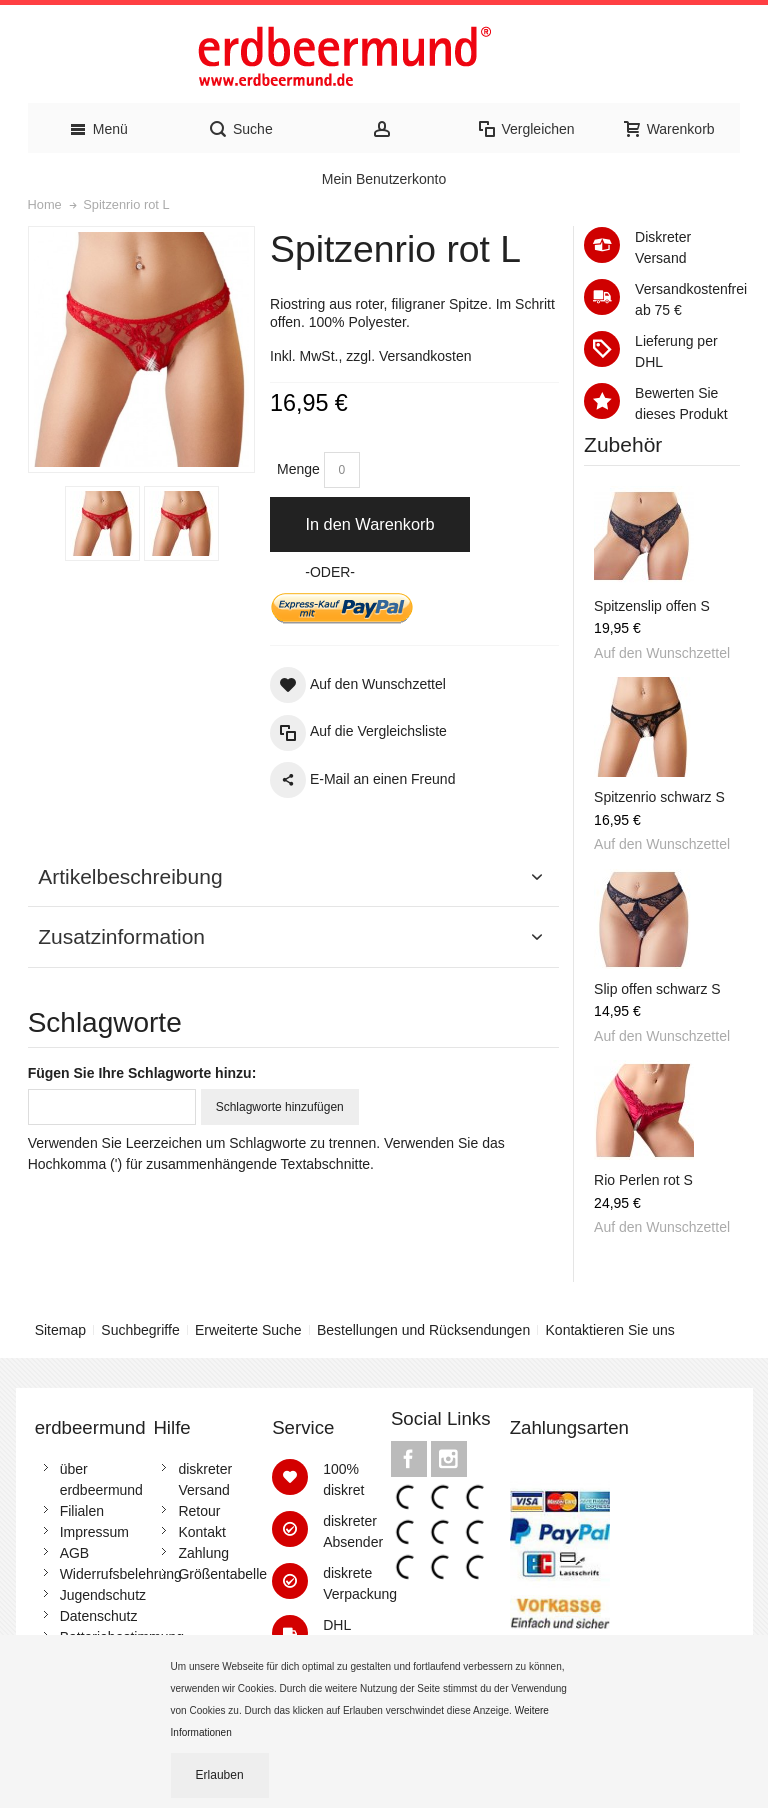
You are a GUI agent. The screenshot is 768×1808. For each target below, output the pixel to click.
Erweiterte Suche (248, 1330)
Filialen (82, 1511)
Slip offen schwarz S (657, 989)
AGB (75, 1553)
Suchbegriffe (140, 1330)
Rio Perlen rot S (643, 1180)
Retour (199, 1511)
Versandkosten (425, 356)
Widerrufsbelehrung (121, 1574)
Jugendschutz (103, 1595)
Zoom (142, 349)
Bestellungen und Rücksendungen (423, 1330)
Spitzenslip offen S (652, 606)
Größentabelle (222, 1574)
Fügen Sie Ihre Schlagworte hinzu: (142, 1073)
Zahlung (203, 1553)
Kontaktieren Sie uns (610, 1330)
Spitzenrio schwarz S (659, 797)
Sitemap (60, 1330)
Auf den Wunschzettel (662, 653)
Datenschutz (99, 1616)
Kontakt (201, 1532)
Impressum (94, 1532)
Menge (298, 469)
